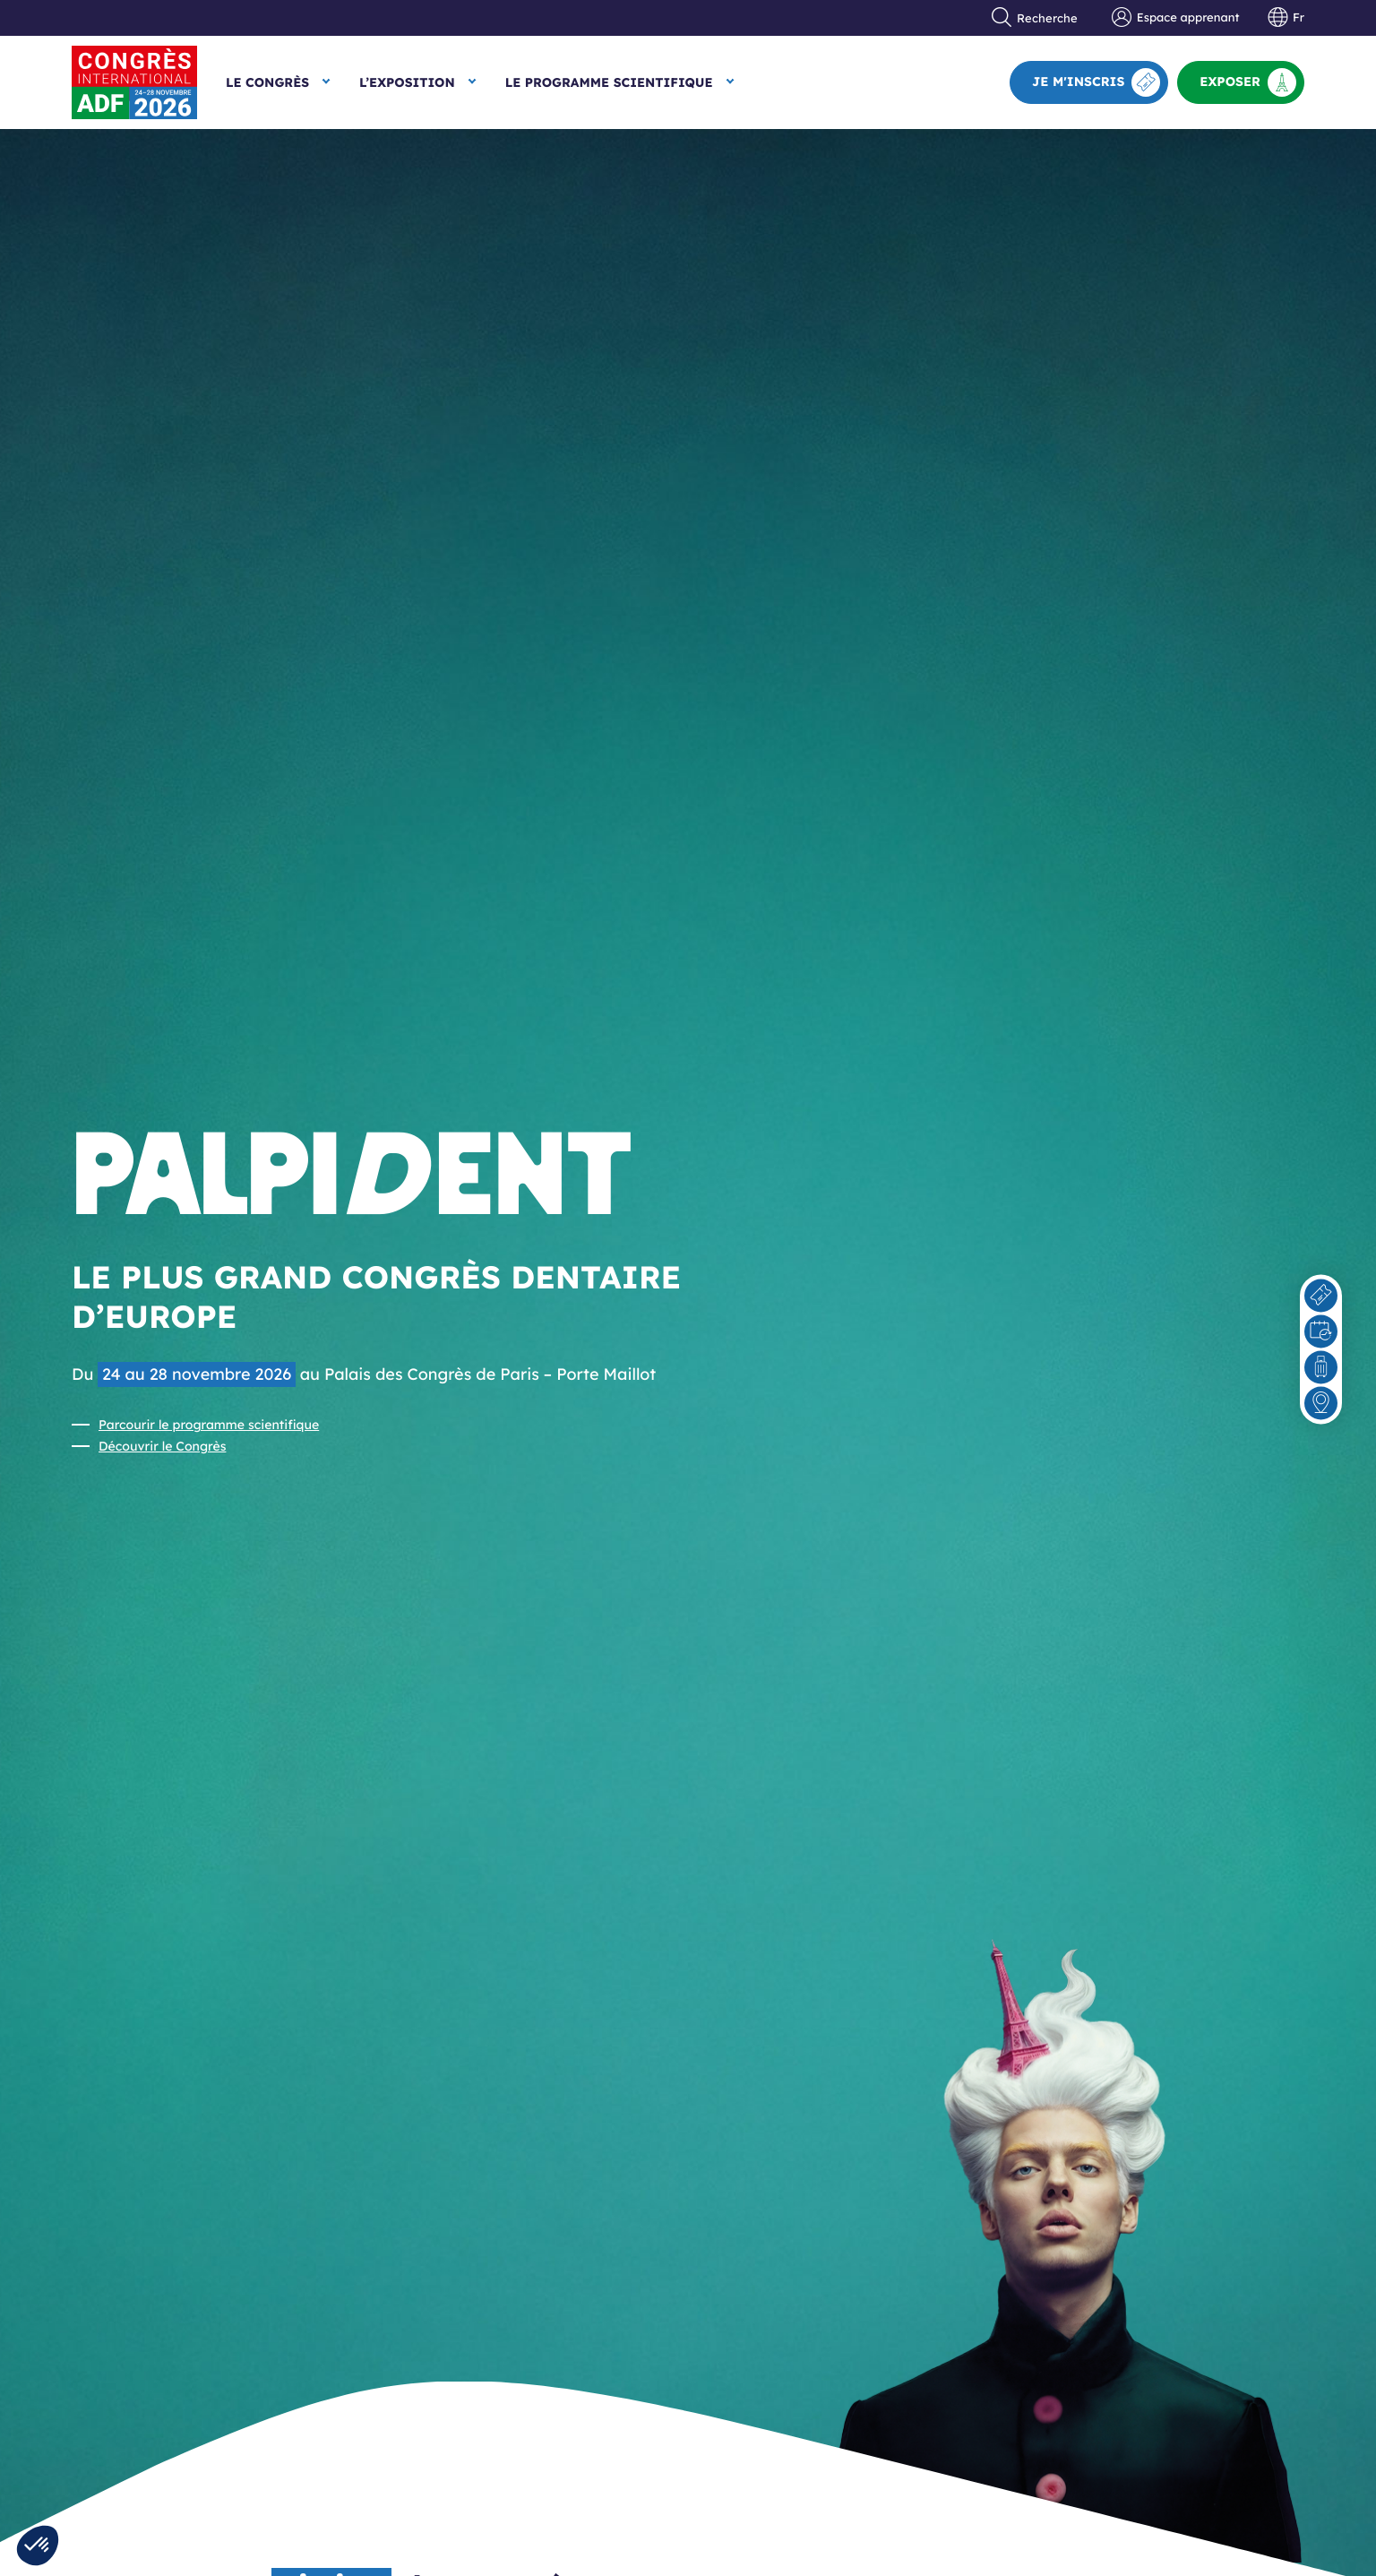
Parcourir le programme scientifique (209, 1425)
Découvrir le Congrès (162, 1446)
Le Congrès (267, 82)
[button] (37, 2545)
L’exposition (407, 82)
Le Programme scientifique (609, 82)
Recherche (1035, 18)
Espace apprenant (1175, 18)
